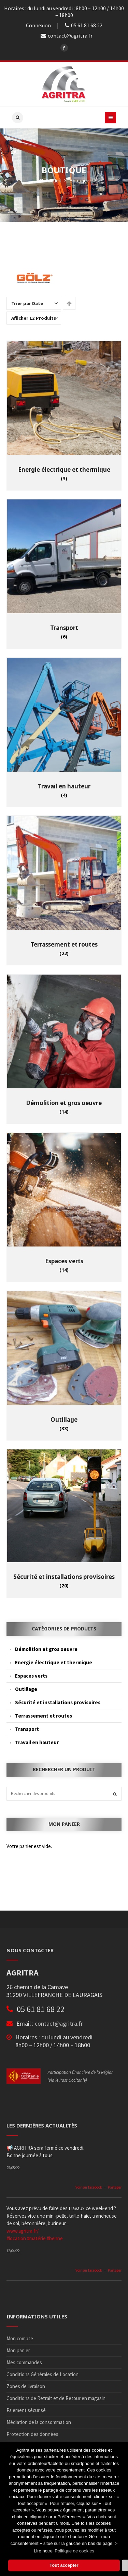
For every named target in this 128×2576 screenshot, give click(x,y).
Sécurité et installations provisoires (57, 1702)
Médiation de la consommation (38, 2422)
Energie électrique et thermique (53, 1662)
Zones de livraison (25, 2386)
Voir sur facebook (88, 2187)
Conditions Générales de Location (42, 2374)
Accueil (50, 180)
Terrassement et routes (43, 1715)
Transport (27, 1729)
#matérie (36, 2238)
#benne (55, 2238)
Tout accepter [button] (63, 2565)
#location (16, 2238)
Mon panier (18, 2350)
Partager (115, 2187)
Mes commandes (24, 2362)
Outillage (26, 1689)
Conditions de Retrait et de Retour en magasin (55, 2398)
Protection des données (32, 2434)
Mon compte (19, 2338)
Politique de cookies (74, 2550)
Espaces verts (31, 1675)
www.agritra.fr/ (22, 2231)
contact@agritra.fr (59, 2023)
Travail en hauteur (37, 1742)
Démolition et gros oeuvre (46, 1649)
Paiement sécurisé (26, 2410)
